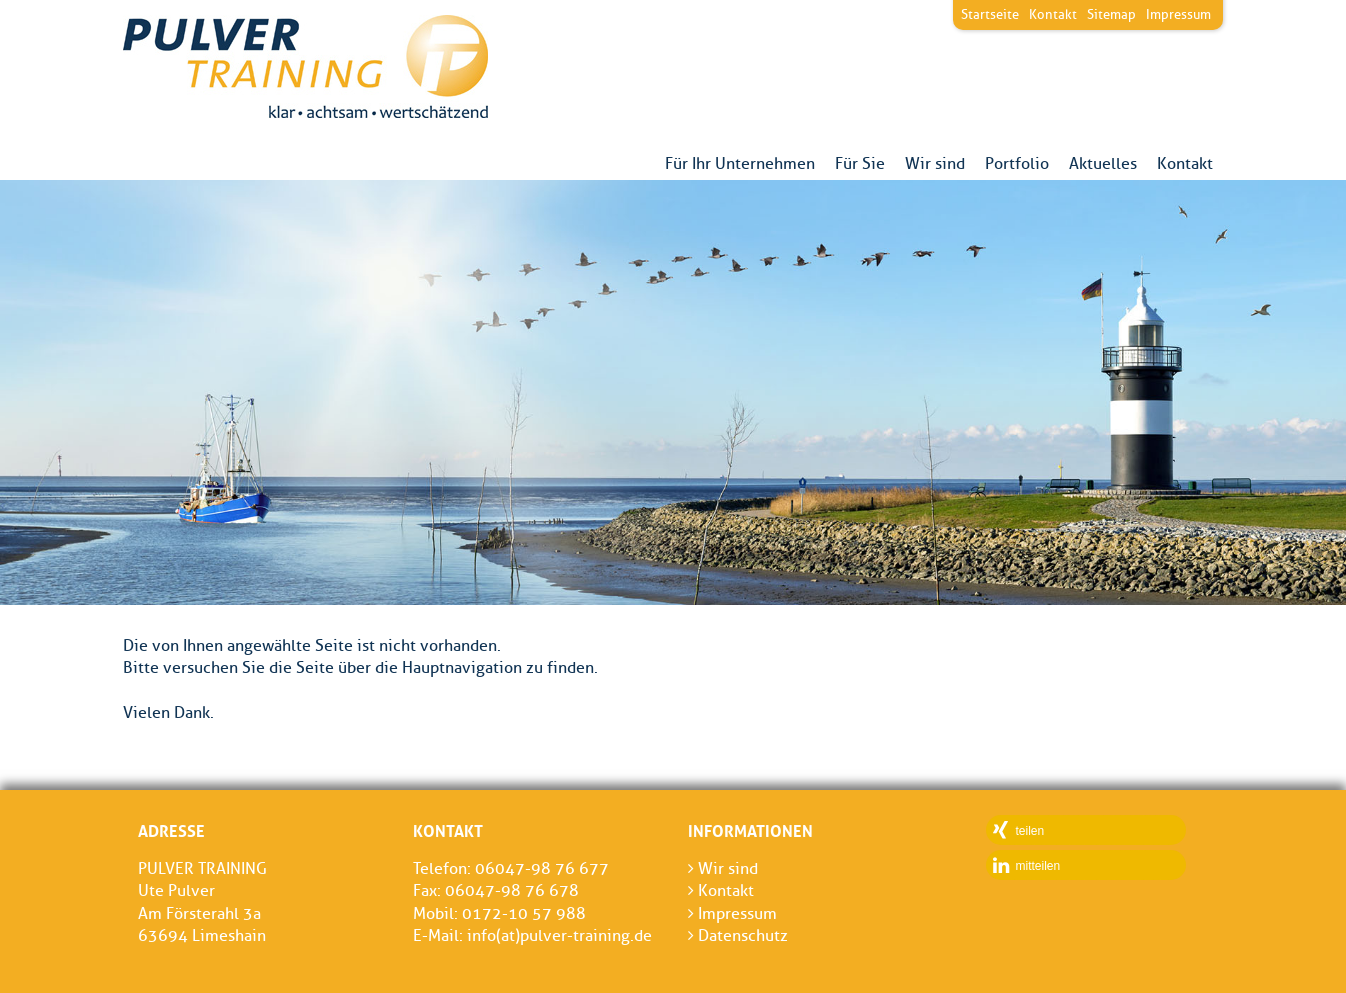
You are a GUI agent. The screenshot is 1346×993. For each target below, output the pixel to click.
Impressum (1178, 14)
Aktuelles (1103, 164)
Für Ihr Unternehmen (740, 164)
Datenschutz (738, 935)
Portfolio (1017, 164)
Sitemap (1111, 14)
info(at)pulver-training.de (559, 935)
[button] (1086, 830)
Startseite (990, 14)
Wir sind (935, 164)
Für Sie (860, 164)
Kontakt (1185, 164)
